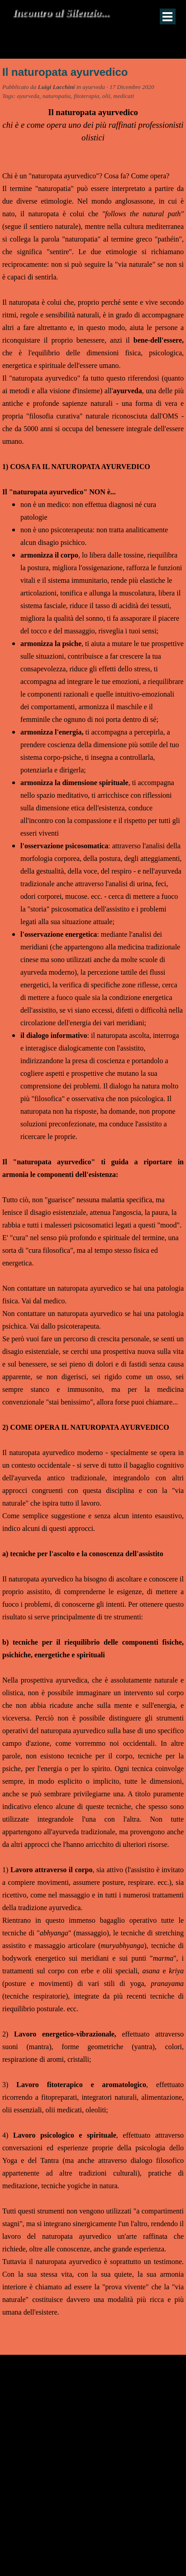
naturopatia (57, 96)
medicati (123, 96)
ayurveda (28, 96)
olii (106, 96)
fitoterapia (86, 96)
